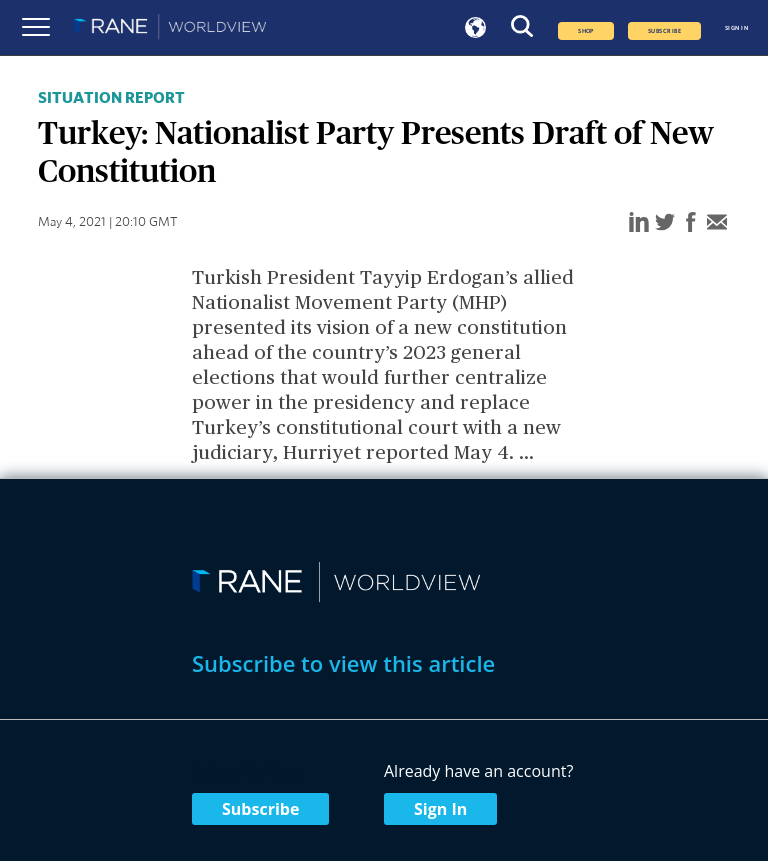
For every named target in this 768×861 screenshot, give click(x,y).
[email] (717, 223)
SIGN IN (736, 28)
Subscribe (260, 809)
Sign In (440, 809)
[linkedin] (639, 223)
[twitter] (665, 223)
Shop (586, 31)
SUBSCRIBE (664, 31)
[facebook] (691, 223)
